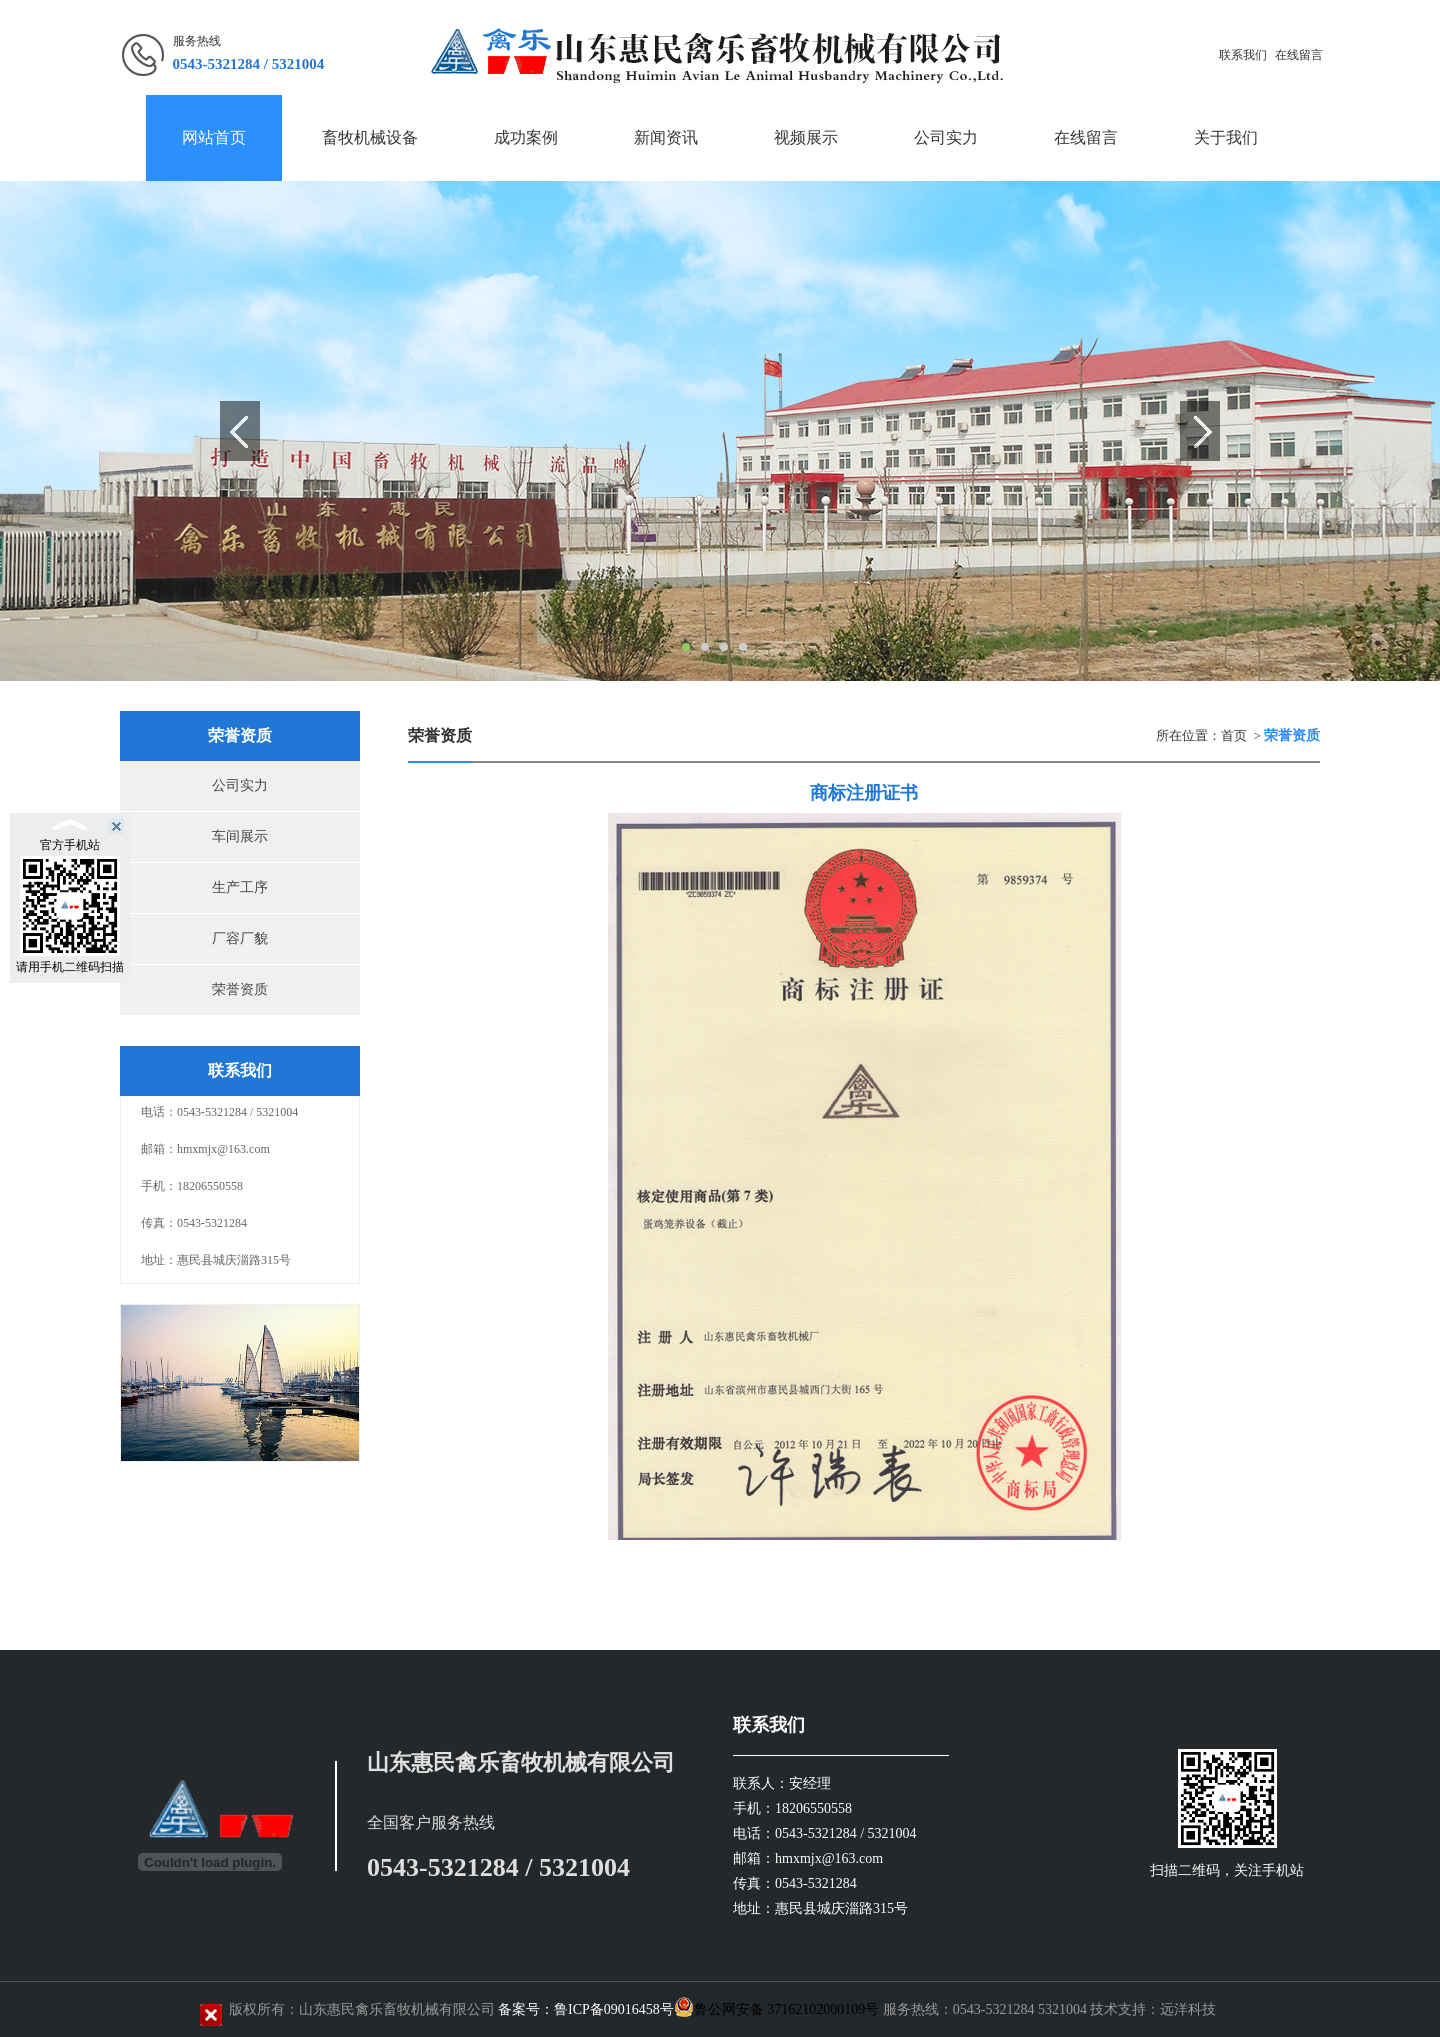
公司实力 (240, 785)
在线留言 (1299, 55)
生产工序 (240, 887)
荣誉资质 (240, 989)
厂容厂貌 (240, 938)
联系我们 (1243, 55)
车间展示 (240, 836)
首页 (1234, 735)
